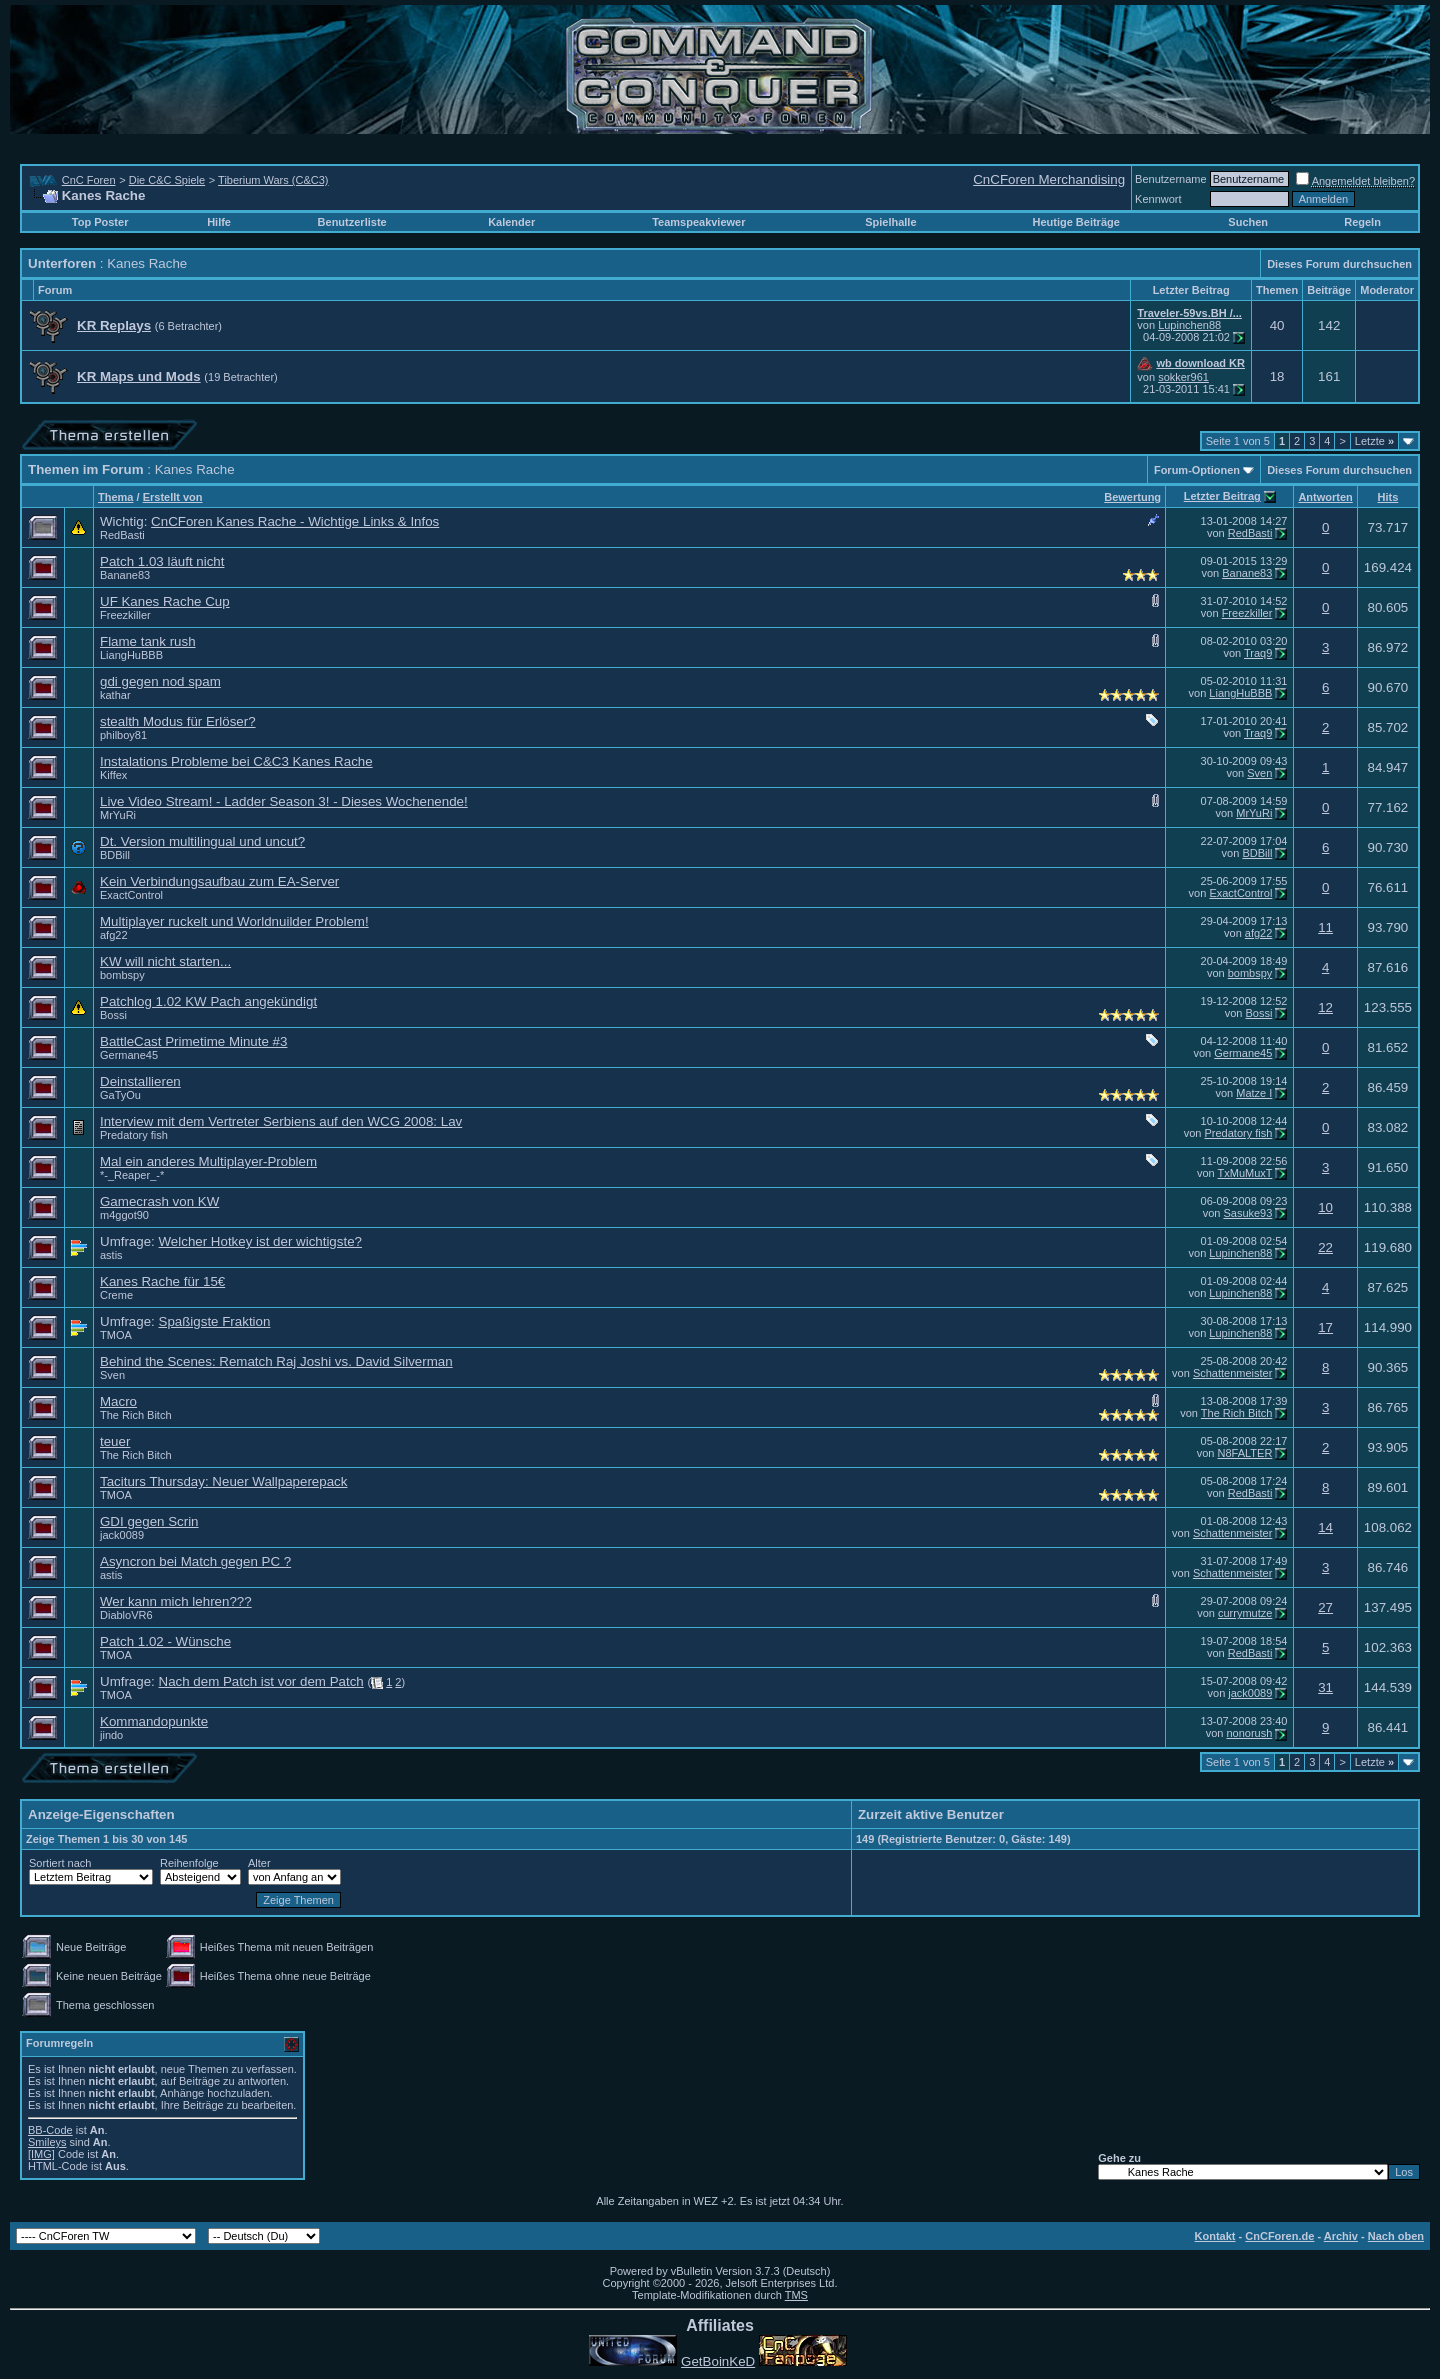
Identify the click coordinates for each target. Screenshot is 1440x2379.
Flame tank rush (148, 641)
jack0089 (122, 1535)
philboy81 (123, 735)
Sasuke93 (1247, 1213)
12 (1325, 1007)
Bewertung (1132, 497)
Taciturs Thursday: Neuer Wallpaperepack (223, 1481)
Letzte (1374, 441)
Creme (116, 1295)
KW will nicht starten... (165, 961)
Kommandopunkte (154, 1721)
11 (1325, 927)
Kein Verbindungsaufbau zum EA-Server (219, 881)
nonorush (1249, 1733)
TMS (796, 2295)
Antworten (1325, 497)
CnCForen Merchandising (1049, 179)
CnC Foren (89, 180)
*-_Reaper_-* (132, 1175)
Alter (259, 1863)
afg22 (114, 935)
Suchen (1248, 222)
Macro (118, 1401)
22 (1325, 1247)
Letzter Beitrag (1222, 496)
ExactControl (131, 895)
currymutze (1245, 1613)
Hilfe (219, 222)
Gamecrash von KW (159, 1201)
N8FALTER (1245, 1453)
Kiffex (113, 775)
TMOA (116, 1335)
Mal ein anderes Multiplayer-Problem (208, 1161)
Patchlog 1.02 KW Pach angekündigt (208, 1001)
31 (1325, 1687)
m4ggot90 (124, 1215)
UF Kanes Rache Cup (165, 601)
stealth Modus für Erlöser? (178, 721)
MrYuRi (118, 815)
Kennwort (1158, 199)
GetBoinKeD (718, 2361)
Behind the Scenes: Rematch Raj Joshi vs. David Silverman (276, 1361)
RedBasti (122, 535)
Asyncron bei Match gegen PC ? (195, 1561)
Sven (1259, 773)
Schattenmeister (1232, 1373)
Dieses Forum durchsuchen (1339, 264)
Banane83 (125, 575)
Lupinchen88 (1189, 325)
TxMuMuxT (1245, 1173)
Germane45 (129, 1055)
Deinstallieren (140, 1081)
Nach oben (1396, 2236)
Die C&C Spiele (167, 180)
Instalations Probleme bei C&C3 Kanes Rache (236, 761)
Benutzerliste (352, 222)
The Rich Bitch (136, 1415)
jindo (111, 1735)
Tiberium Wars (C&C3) (273, 180)
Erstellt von (173, 497)
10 (1325, 1207)
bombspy (122, 975)
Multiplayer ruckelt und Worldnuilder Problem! (234, 921)
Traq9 (1258, 653)
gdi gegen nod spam (160, 681)
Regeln (1362, 222)
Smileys (47, 2142)
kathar (115, 695)
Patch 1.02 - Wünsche (165, 1641)
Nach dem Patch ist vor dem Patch (261, 1681)
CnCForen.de (1279, 2236)
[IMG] (41, 2154)
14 (1325, 1527)
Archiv (1341, 2236)
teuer (115, 1441)
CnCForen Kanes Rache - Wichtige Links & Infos (295, 521)
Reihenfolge (189, 1863)
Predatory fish (134, 1135)
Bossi (113, 1015)
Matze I (1254, 1093)
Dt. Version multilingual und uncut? (202, 841)
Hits (1388, 497)
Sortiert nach (60, 1863)
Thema (115, 497)
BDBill (115, 855)
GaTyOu (120, 1095)
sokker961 (1183, 377)
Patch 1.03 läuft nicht (162, 561)
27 (1325, 1607)
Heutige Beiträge (1075, 222)
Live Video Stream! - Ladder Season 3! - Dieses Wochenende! (284, 801)
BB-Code (50, 2130)
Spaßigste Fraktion (215, 1321)
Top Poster (100, 222)
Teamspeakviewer (698, 222)
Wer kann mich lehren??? (176, 1601)
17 (1325, 1327)
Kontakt (1215, 2236)
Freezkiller (125, 615)
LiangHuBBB (131, 655)
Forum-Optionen (1197, 470)
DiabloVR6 (126, 1615)
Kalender (511, 222)
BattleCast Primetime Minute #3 (193, 1041)
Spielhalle (890, 222)
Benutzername (1171, 179)
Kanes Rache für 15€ (162, 1281)
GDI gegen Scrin (149, 1521)
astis (111, 1255)
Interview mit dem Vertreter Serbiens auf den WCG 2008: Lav (281, 1121)
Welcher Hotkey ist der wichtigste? (260, 1241)
